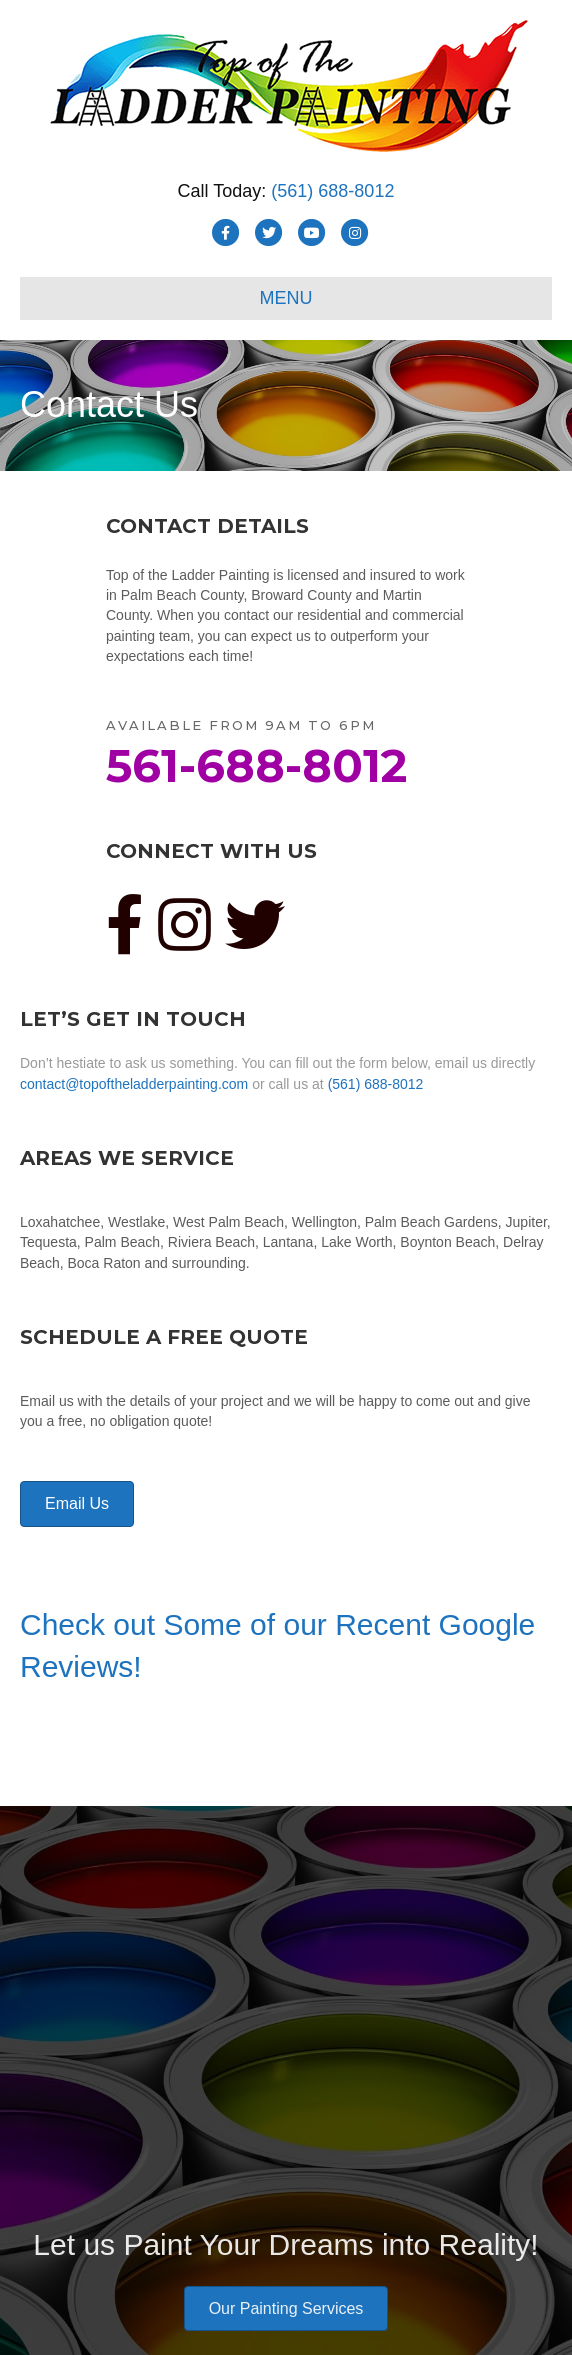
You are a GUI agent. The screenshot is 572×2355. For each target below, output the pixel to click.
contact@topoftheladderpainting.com (134, 1084)
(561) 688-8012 (332, 191)
